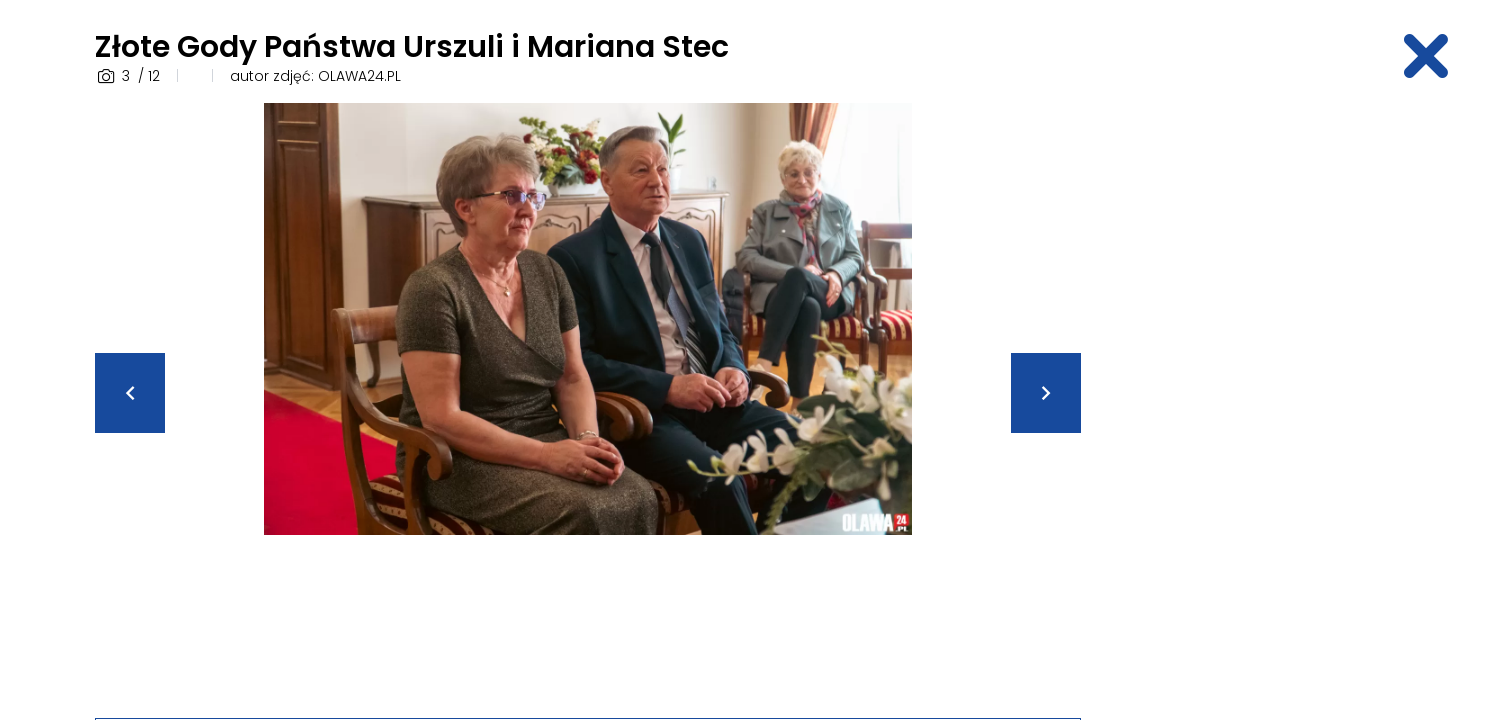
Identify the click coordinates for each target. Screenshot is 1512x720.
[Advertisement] (1261, 403)
